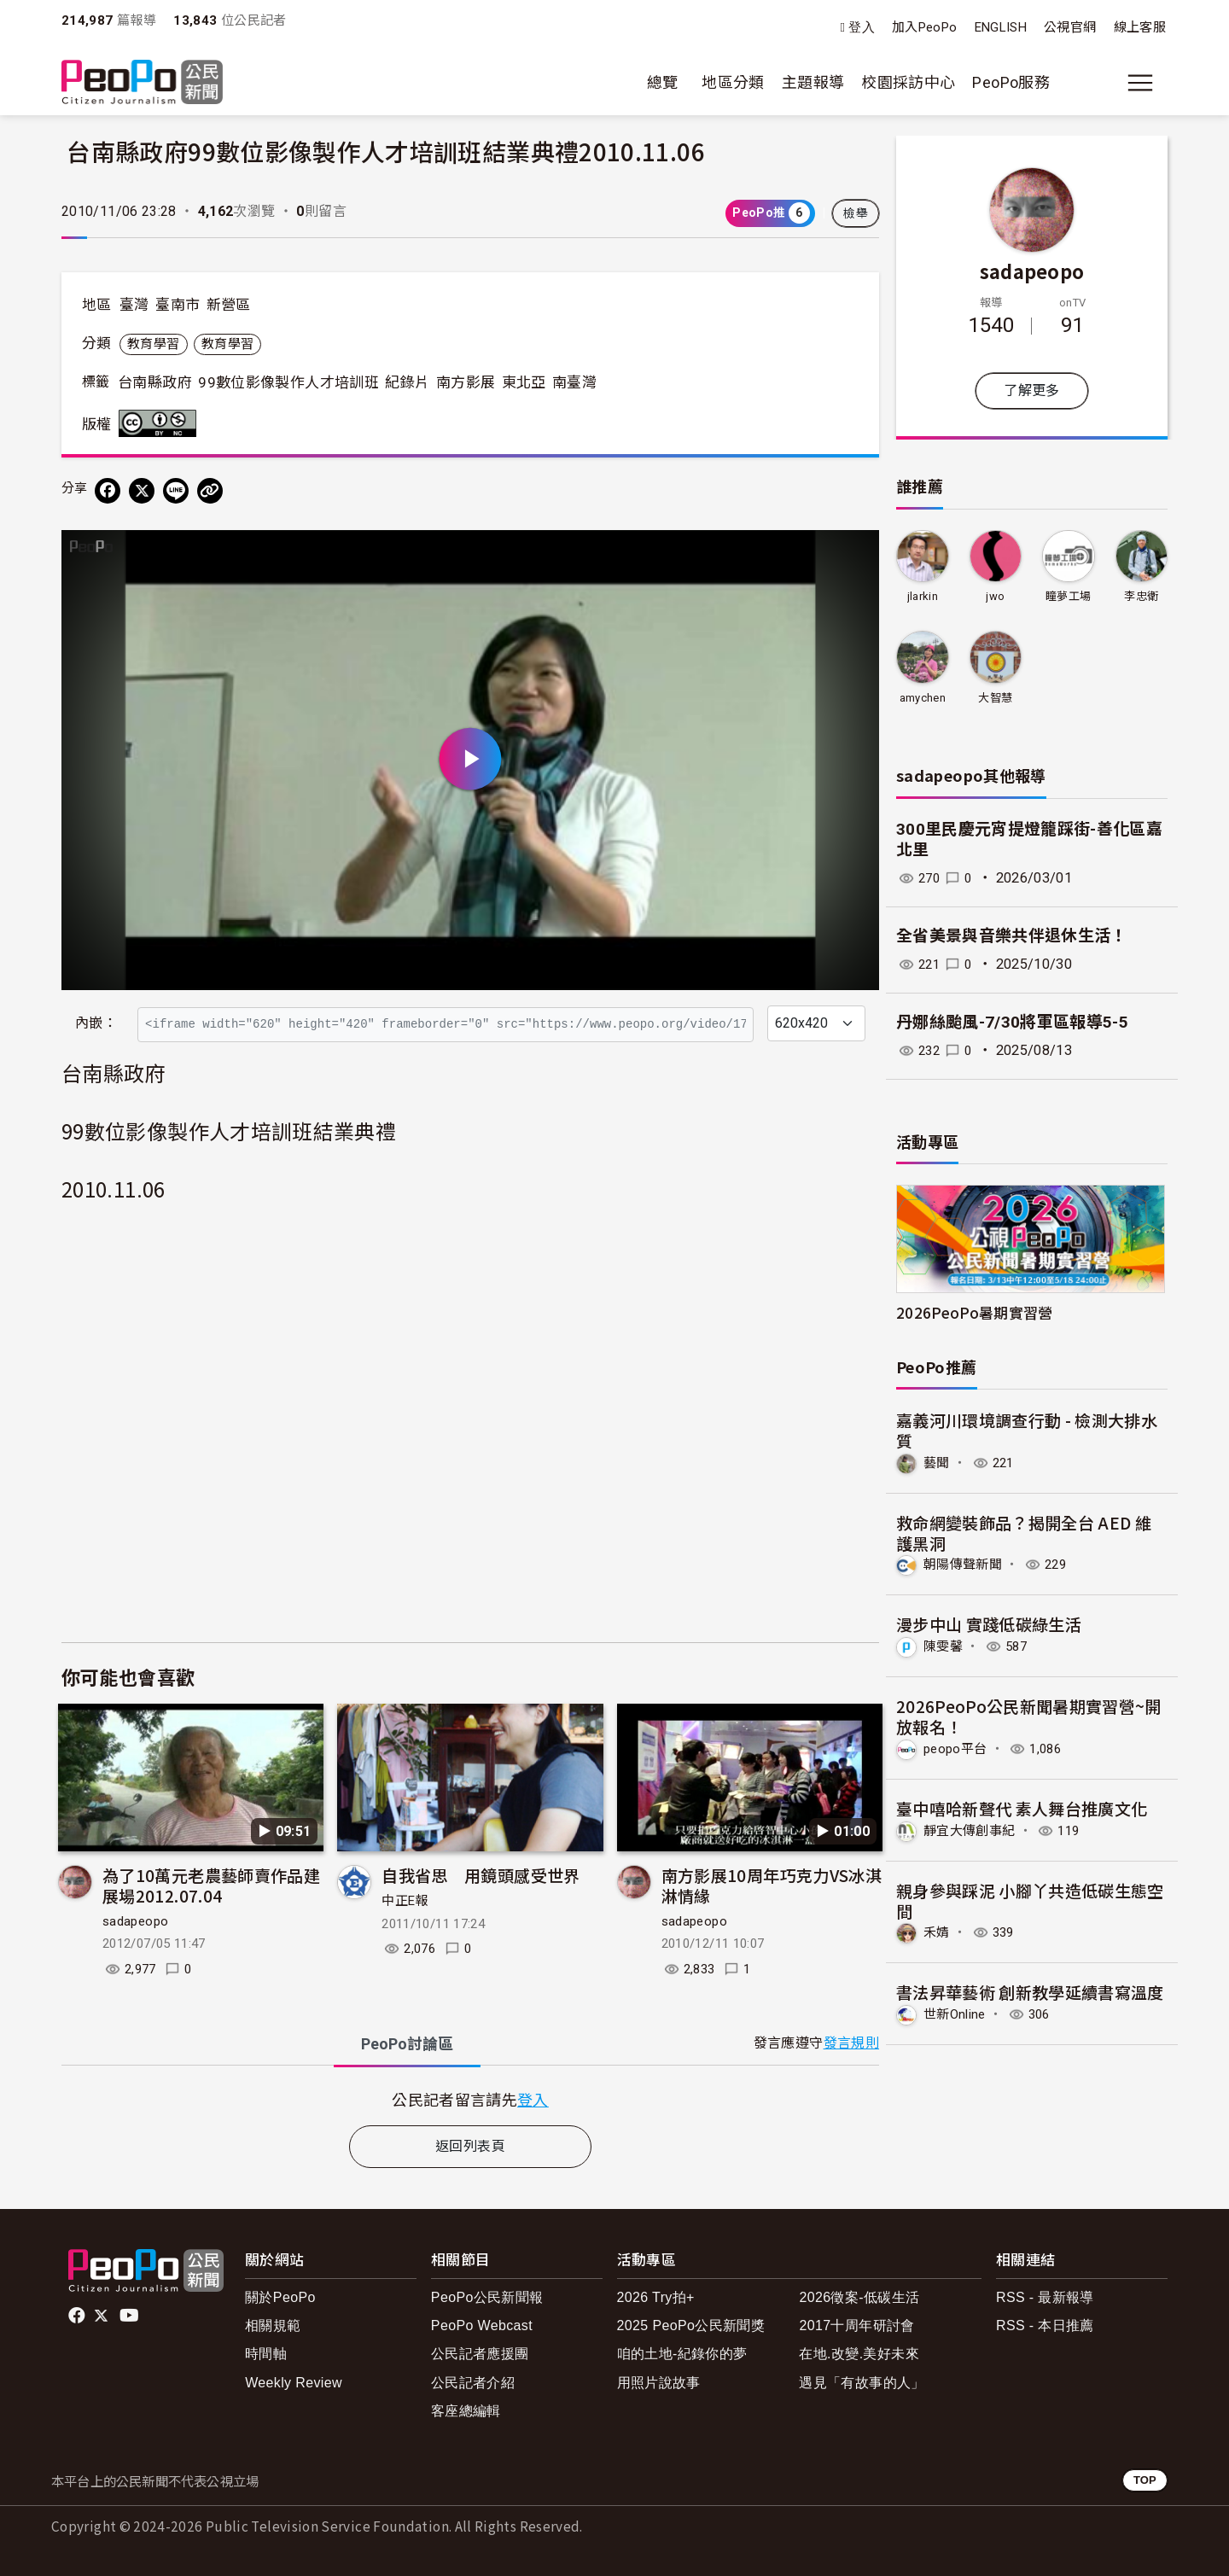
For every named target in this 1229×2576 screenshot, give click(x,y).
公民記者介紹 (473, 2382)
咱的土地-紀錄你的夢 (682, 2353)
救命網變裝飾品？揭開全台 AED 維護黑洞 (1023, 1531)
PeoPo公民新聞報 (487, 2297)
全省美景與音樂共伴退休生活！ (1011, 936)
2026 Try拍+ (656, 2297)
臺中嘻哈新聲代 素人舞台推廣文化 (1022, 1806)
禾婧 (937, 1930)
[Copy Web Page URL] (210, 491)
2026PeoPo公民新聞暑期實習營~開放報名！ (1029, 1715)
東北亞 (524, 382)
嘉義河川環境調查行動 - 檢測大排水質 (1026, 1430)
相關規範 (272, 2325)
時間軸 (266, 2353)
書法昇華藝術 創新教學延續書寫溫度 (1030, 1990)
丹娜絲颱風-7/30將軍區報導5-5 (1012, 1022)
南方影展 (465, 382)
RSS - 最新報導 (1045, 2297)
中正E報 (405, 1901)
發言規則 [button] (851, 2043)
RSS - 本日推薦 (1045, 2325)
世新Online (957, 2012)
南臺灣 (574, 382)
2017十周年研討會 (856, 2325)
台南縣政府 (155, 382)
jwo (995, 596)
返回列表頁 (470, 2146)
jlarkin (922, 596)
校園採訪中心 (908, 82)
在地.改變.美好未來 (859, 2353)
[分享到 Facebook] (107, 491)
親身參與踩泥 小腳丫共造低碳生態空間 (1030, 1898)
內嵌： (96, 1023)
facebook (78, 2315)
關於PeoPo (280, 2297)
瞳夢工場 (1068, 596)
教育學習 (153, 344)
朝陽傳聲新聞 (965, 1564)
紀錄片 (407, 382)
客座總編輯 (466, 2411)
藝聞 (937, 1462)
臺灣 (134, 304)
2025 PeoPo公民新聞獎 (691, 2325)
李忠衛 (1141, 596)
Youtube (130, 2315)
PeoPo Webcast (482, 2325)
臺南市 (177, 304)
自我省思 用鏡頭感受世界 (481, 1874)
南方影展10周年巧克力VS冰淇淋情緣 (771, 1885)
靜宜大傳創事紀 (972, 1829)
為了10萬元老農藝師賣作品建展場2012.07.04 (211, 1885)
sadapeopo (135, 1921)
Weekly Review (293, 2382)
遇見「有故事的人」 (861, 2382)
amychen (922, 697)
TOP (1144, 2480)
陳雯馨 (944, 1645)
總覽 (663, 82)
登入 (861, 27)
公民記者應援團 (480, 2353)
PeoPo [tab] (407, 2044)
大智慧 (995, 697)
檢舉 (855, 213)
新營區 (229, 304)
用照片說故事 (659, 2382)
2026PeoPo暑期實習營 (974, 1312)
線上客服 (1140, 27)
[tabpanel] (470, 2099)
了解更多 (1031, 390)
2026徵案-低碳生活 (859, 2297)
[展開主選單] (1140, 83)
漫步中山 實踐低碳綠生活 (988, 1623)
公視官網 (1070, 27)
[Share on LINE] (176, 491)
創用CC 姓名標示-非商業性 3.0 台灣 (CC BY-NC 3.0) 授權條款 (161, 423)
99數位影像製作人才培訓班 (288, 382)
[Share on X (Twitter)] (141, 491)
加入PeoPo (925, 27)
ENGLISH (1001, 27)
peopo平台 (957, 1748)
